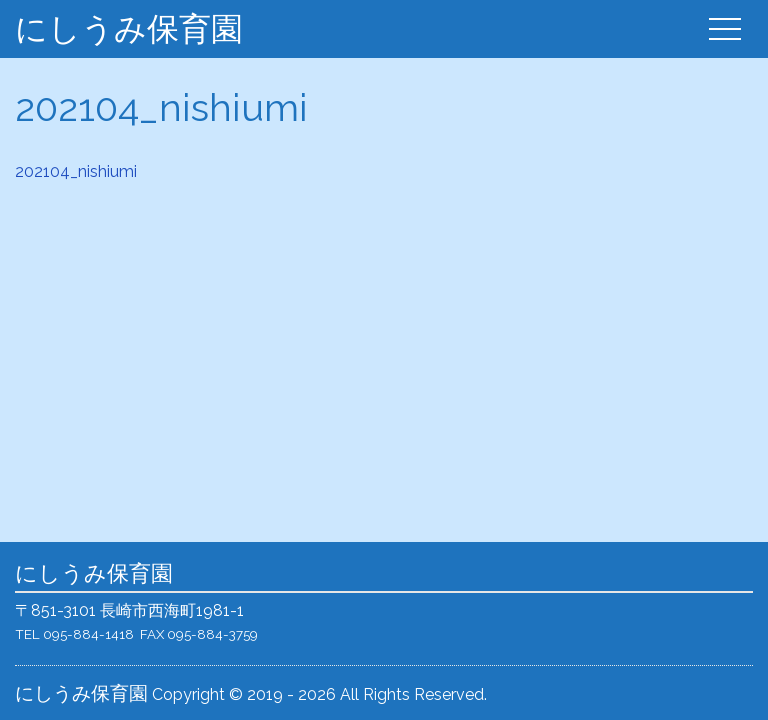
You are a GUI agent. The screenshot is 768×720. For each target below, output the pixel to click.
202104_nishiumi (76, 171)
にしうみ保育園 (129, 28)
